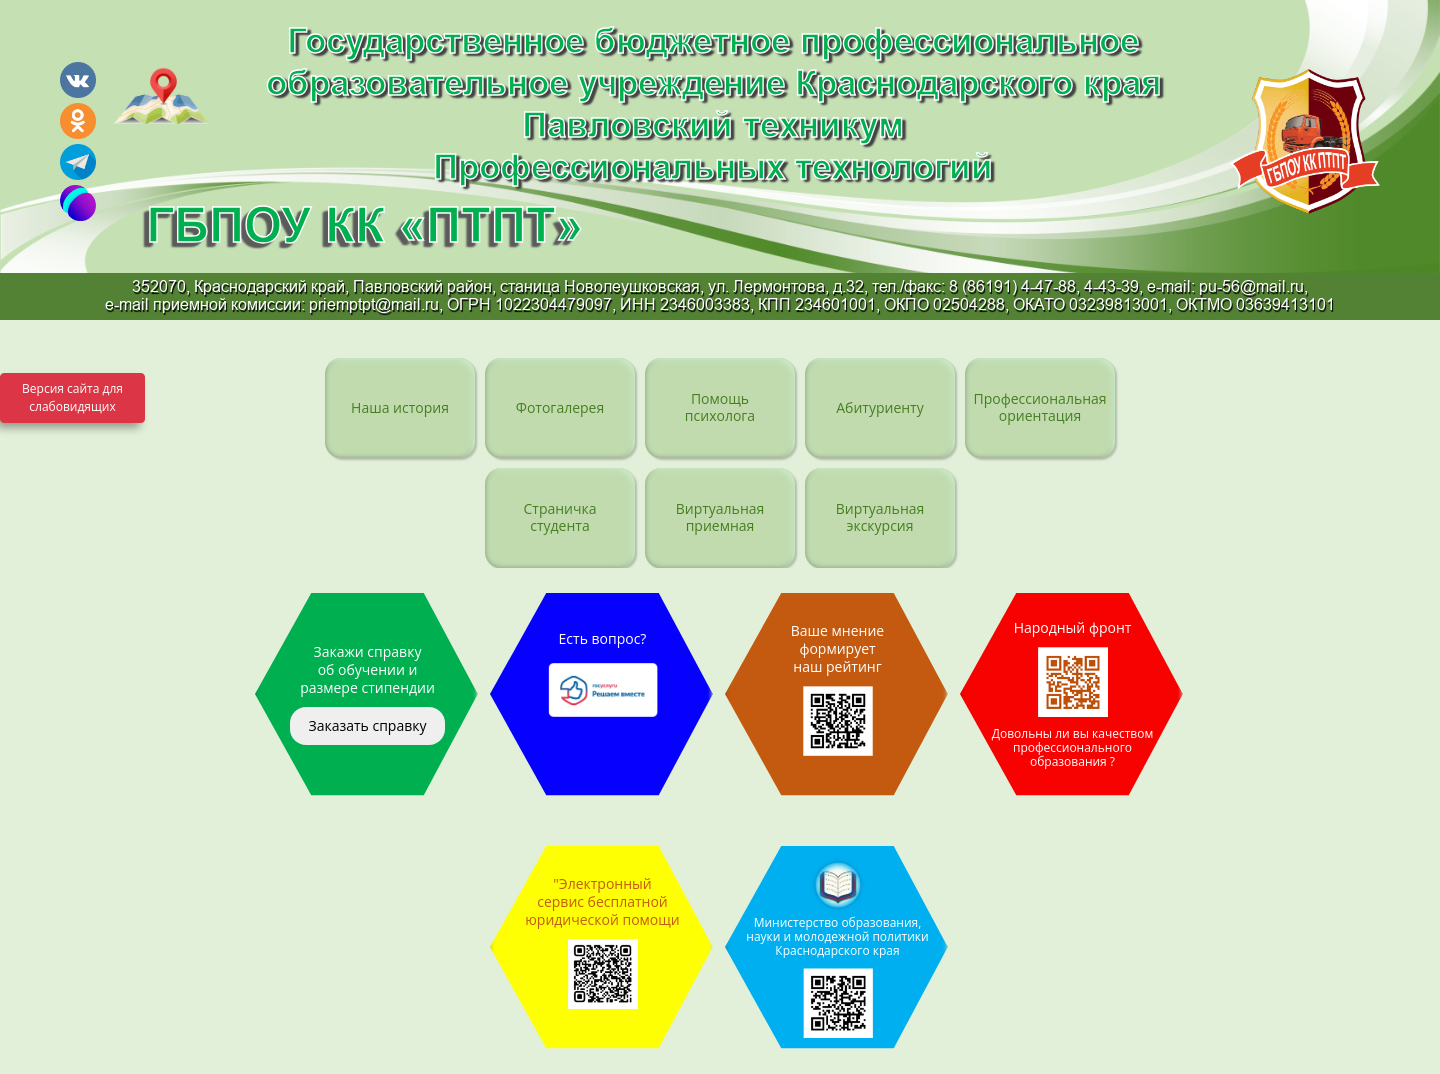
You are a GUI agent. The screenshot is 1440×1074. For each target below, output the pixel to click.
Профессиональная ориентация (1039, 406)
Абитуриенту (879, 407)
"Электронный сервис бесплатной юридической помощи (602, 941)
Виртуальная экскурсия (880, 516)
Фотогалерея (560, 407)
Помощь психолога (720, 406)
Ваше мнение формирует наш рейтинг (837, 688)
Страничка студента (559, 516)
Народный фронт (1072, 694)
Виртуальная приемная (720, 516)
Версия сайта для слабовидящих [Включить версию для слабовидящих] (72, 397)
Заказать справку (367, 725)
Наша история (400, 407)
